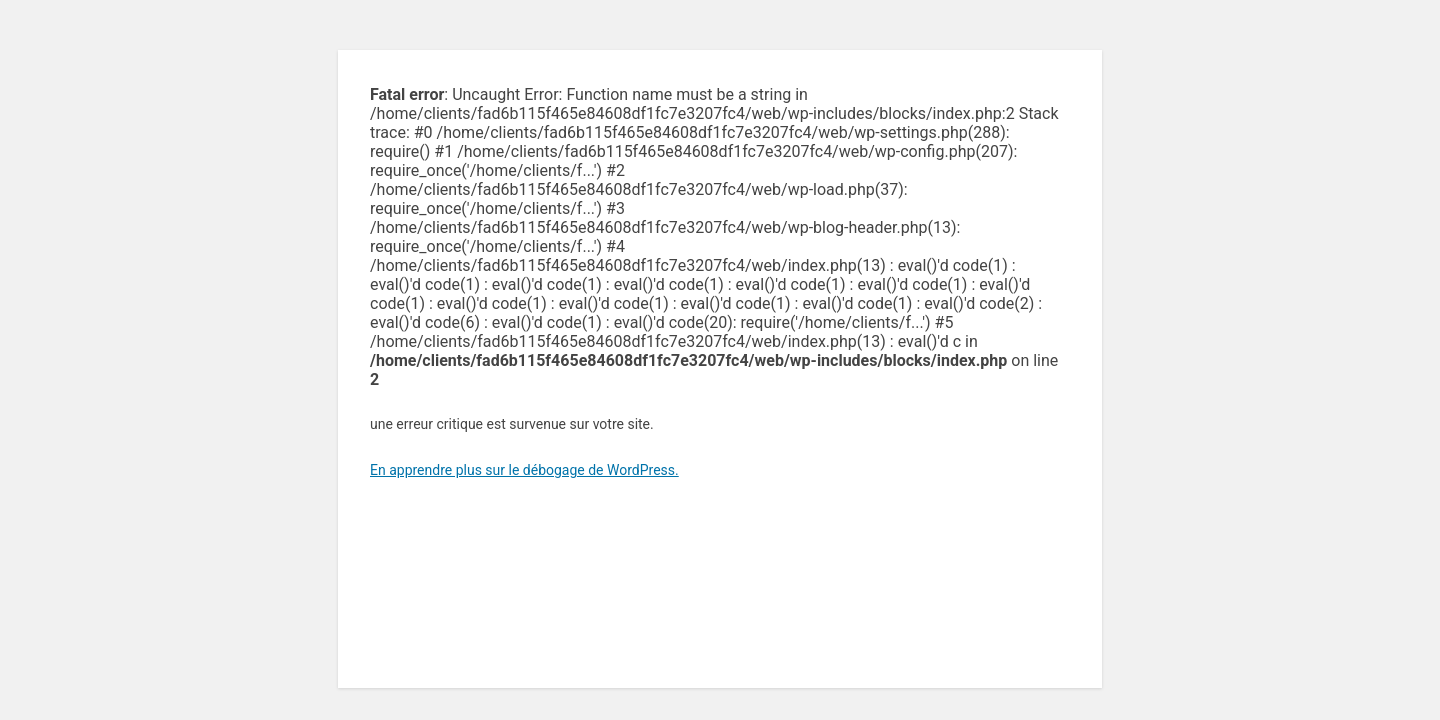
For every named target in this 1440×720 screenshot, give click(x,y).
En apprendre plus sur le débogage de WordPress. (524, 470)
